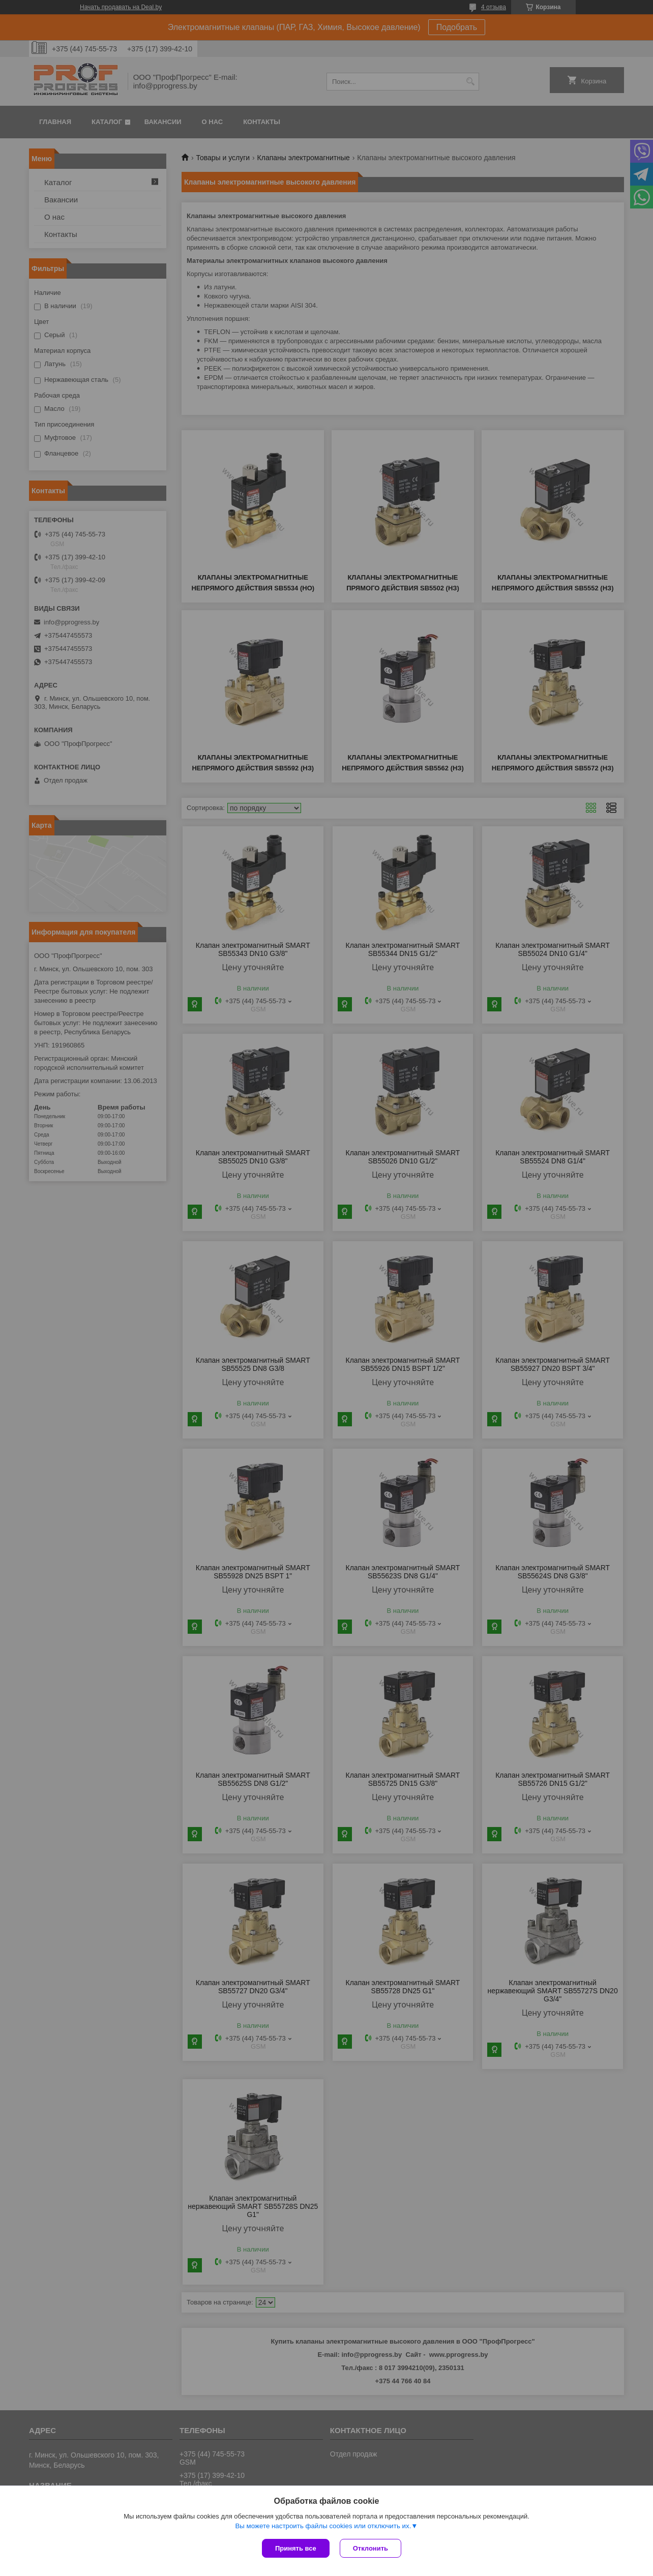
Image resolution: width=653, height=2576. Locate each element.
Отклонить (370, 2548)
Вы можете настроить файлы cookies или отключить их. (323, 2526)
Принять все (295, 2548)
